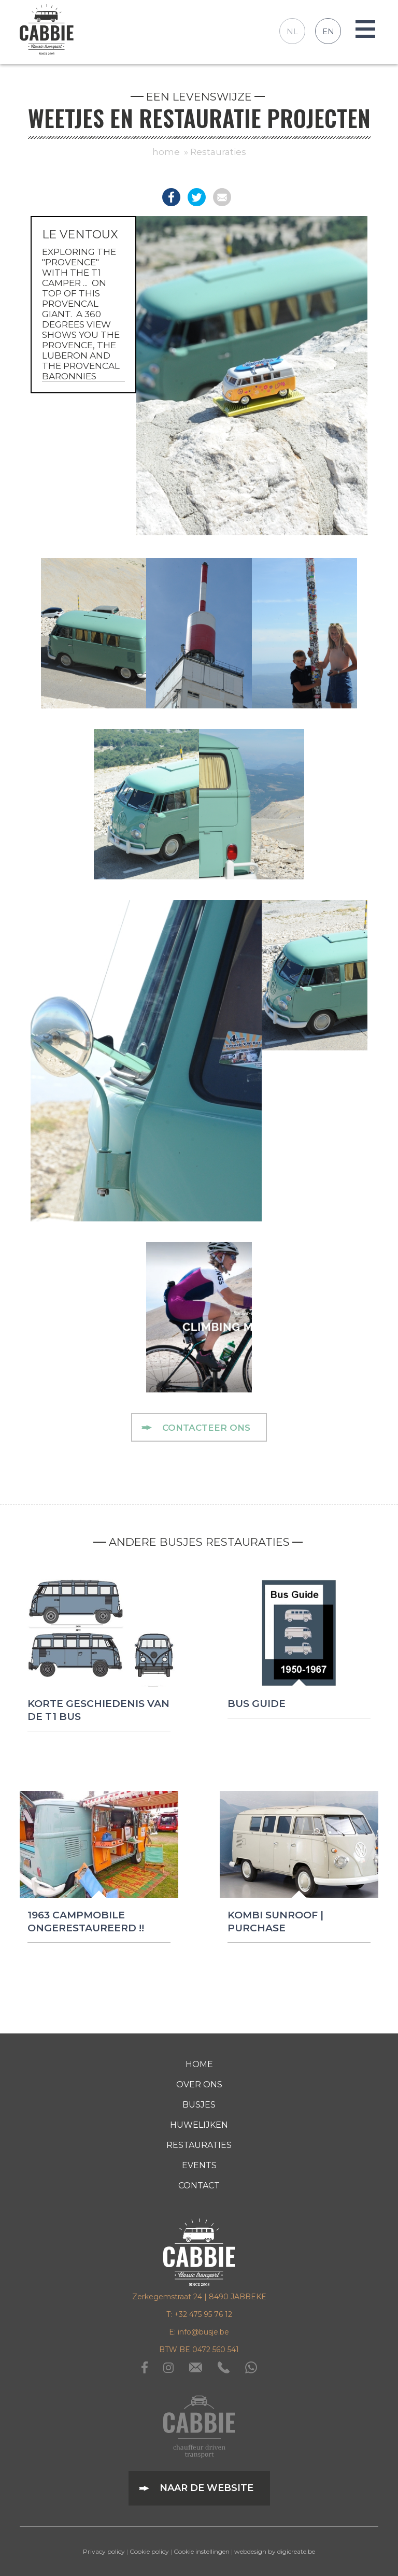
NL (292, 31)
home (166, 152)
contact (199, 2185)
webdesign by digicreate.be (274, 2551)
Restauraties (218, 152)
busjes (199, 2105)
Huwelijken (199, 2125)
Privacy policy (104, 2551)
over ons (199, 2084)
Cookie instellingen (202, 2551)
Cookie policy (149, 2551)
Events (199, 2165)
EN (328, 31)
